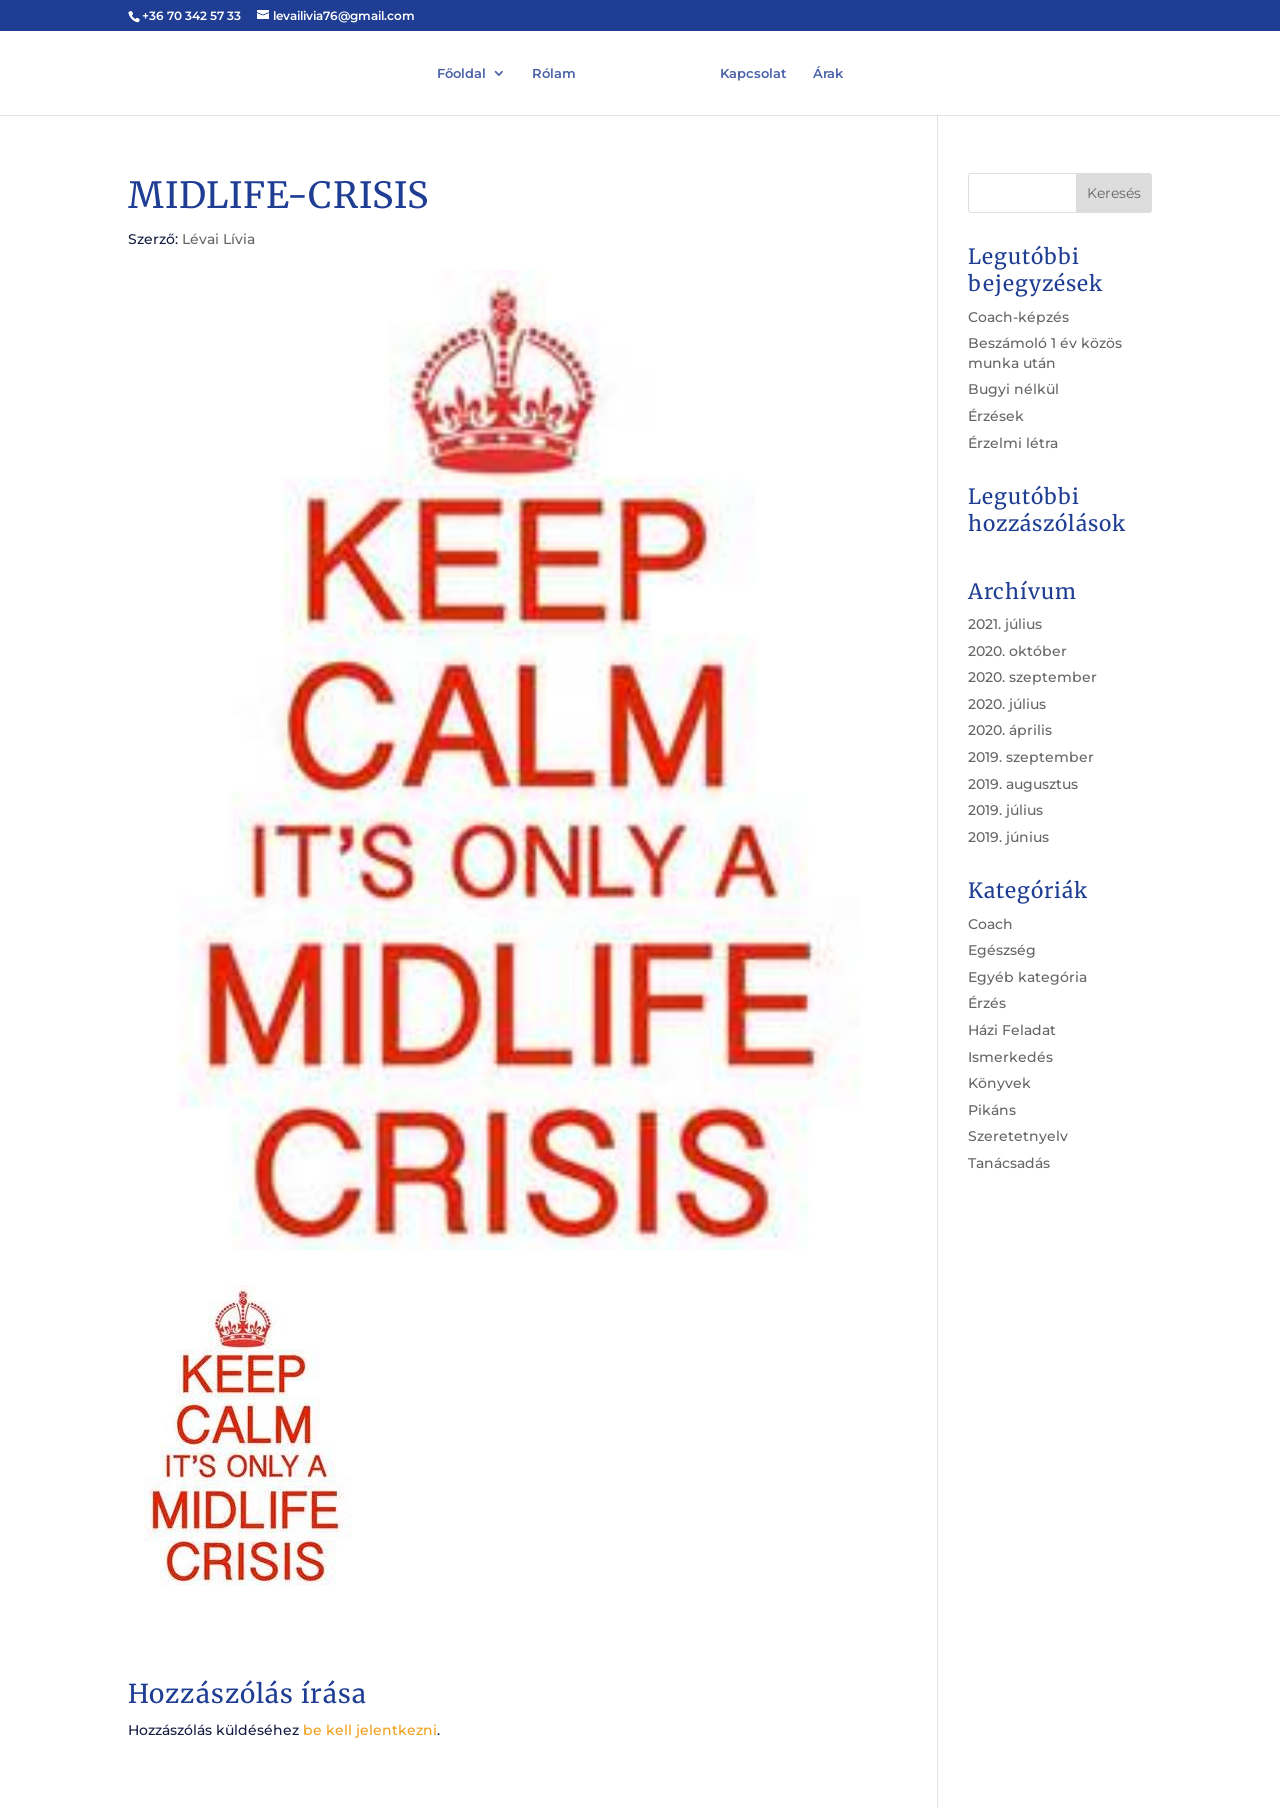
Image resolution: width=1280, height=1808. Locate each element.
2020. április (1010, 730)
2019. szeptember (1031, 757)
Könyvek (999, 1083)
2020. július (1007, 704)
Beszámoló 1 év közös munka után (1045, 353)
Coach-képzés (1018, 317)
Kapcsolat (753, 71)
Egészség (1002, 950)
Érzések (996, 416)
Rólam (554, 71)
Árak (828, 71)
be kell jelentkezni (370, 1730)
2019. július (1005, 810)
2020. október (1017, 651)
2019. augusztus (1023, 784)
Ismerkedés (1010, 1057)
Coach (990, 924)
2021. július (1005, 624)
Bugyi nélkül (1013, 389)
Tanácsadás (1009, 1163)
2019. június (1008, 837)
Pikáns (992, 1110)
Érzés (987, 1003)
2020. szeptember (1032, 677)
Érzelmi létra (1013, 443)
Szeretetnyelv (1018, 1136)
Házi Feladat (1012, 1030)
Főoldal (461, 71)
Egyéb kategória (1027, 977)
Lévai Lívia (218, 239)
